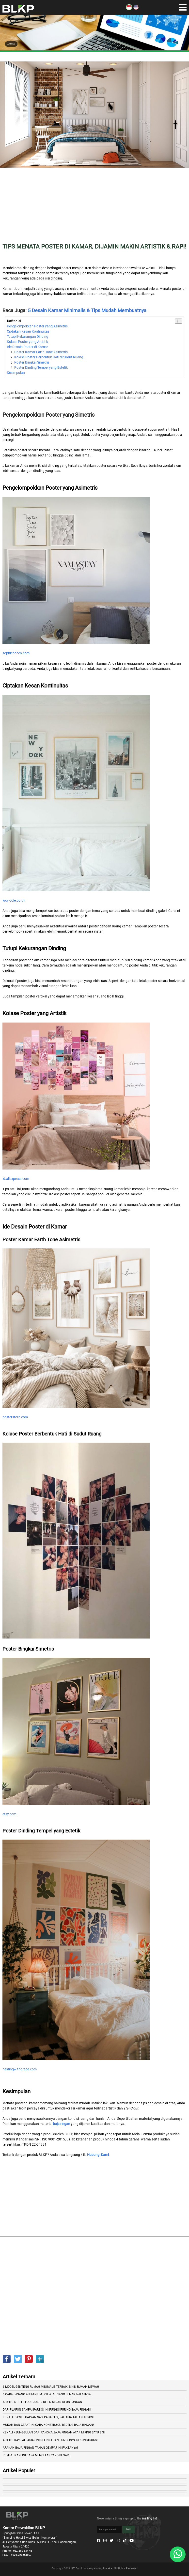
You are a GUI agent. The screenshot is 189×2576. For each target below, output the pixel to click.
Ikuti (128, 2529)
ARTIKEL (11, 44)
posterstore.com (15, 1417)
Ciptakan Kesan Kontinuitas (28, 331)
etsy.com (9, 1814)
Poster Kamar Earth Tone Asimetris (41, 352)
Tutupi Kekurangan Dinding (27, 336)
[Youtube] (131, 2540)
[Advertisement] (94, 209)
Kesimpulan (16, 373)
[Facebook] (98, 2540)
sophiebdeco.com (16, 653)
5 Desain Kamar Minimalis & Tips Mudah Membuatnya (87, 310)
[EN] (136, 9)
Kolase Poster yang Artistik (27, 342)
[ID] (129, 9)
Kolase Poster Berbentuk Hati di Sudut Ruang (48, 357)
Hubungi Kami (98, 2155)
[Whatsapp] (118, 2540)
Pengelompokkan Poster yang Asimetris (37, 326)
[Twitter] (111, 2540)
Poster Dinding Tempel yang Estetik (41, 367)
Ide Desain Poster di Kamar (27, 347)
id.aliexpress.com (15, 1179)
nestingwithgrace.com (19, 2069)
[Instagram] (105, 2540)
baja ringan (61, 2124)
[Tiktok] (124, 2540)
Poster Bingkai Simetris (31, 362)
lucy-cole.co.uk (13, 900)
